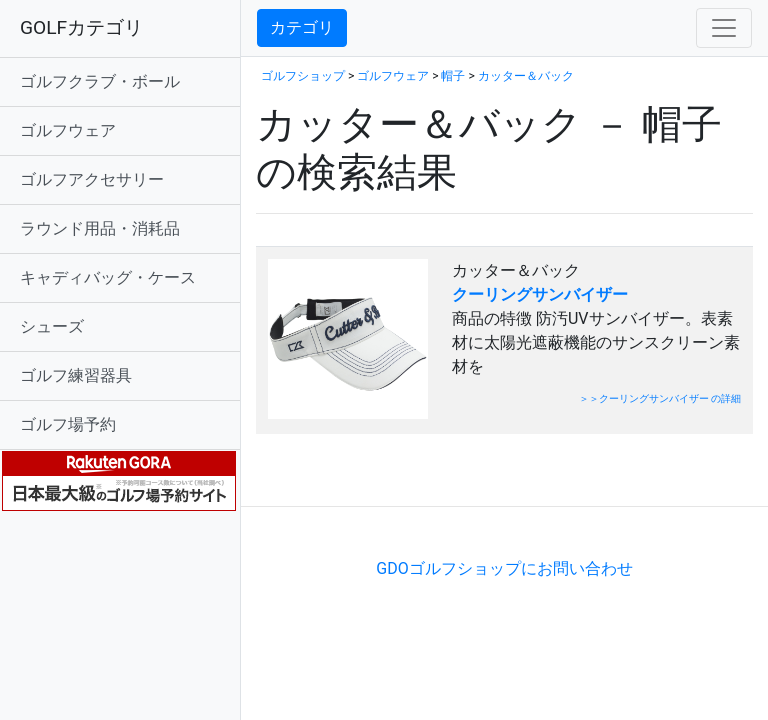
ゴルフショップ (303, 76)
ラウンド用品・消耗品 (100, 228)
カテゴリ (302, 27)
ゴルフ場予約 (68, 424)
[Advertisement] (490, 475)
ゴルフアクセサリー (92, 179)
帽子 (453, 76)
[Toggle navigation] (724, 28)
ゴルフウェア (68, 130)
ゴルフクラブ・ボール (100, 81)
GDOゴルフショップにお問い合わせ (504, 568)
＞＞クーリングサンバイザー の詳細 (660, 398)
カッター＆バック (526, 76)
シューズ (52, 326)
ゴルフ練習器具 (76, 375)
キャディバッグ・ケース (108, 277)
